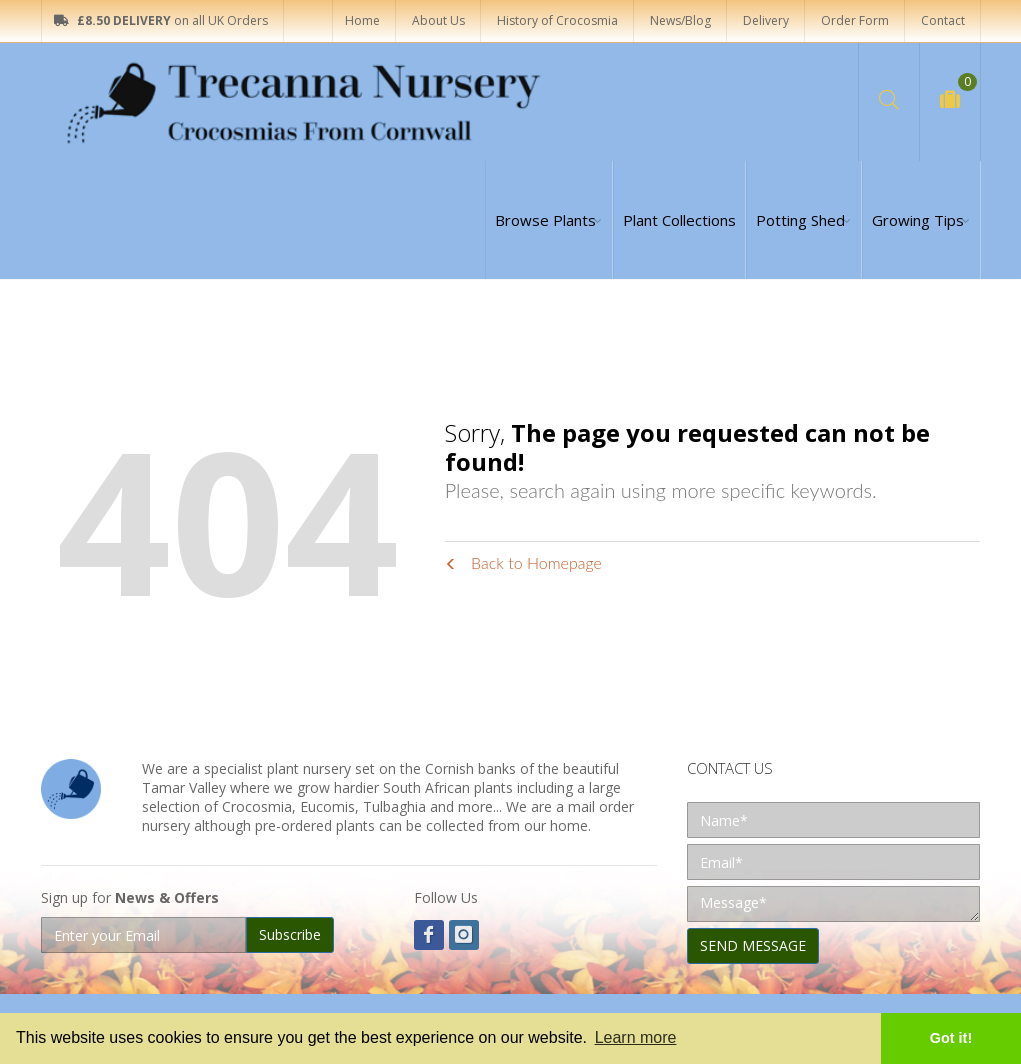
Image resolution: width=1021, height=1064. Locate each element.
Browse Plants (545, 220)
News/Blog (680, 20)
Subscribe (290, 934)
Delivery (766, 20)
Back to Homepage (523, 562)
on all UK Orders (161, 20)
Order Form (855, 20)
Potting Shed (800, 220)
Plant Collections (679, 220)
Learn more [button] (636, 1037)
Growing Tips (918, 220)
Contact (943, 20)
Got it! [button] (951, 1038)
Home (362, 20)
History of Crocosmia (557, 20)
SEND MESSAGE (753, 945)
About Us (438, 20)
